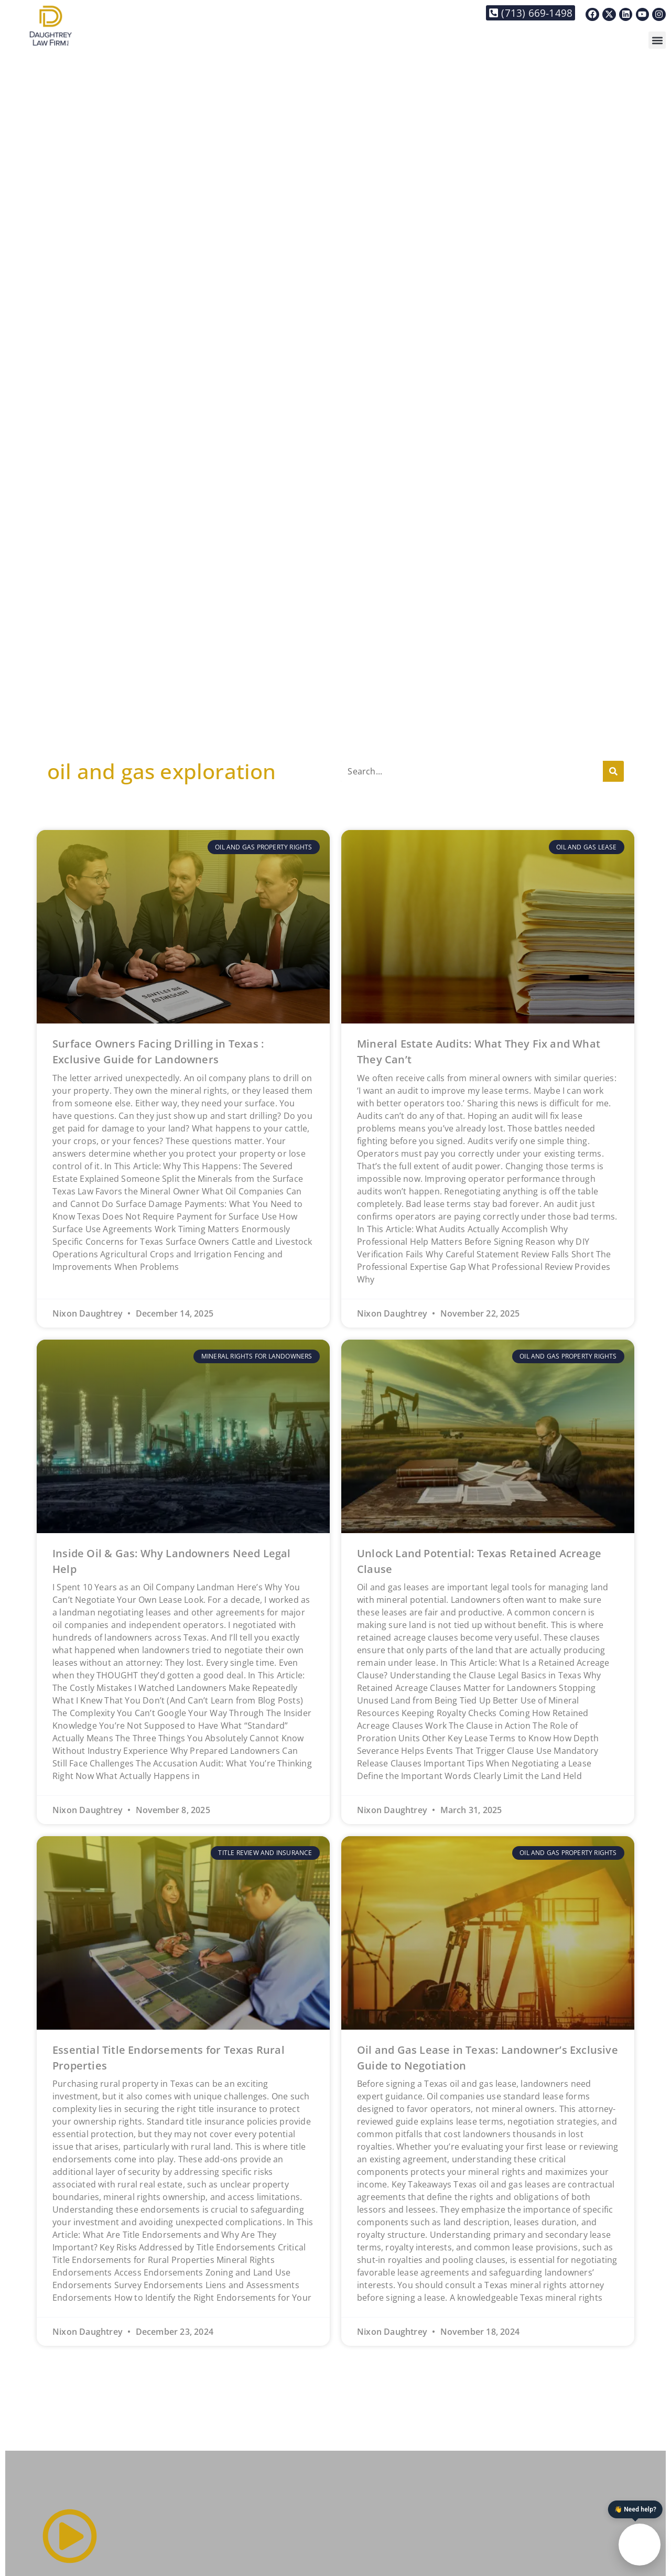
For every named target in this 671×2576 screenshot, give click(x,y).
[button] (657, 40)
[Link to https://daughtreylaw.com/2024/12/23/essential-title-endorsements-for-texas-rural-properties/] (183, 1933)
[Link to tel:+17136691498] (530, 12)
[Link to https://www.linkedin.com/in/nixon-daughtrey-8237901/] (626, 14)
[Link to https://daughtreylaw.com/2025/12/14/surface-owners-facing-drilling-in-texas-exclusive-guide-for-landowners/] (183, 926)
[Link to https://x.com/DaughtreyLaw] (609, 14)
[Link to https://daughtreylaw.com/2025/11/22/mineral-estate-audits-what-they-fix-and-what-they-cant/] (487, 926)
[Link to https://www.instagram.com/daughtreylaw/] (659, 14)
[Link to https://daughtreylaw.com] (50, 25)
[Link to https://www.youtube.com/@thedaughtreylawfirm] (643, 14)
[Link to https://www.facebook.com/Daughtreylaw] (592, 14)
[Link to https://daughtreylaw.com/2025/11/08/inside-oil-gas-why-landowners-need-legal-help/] (183, 1436)
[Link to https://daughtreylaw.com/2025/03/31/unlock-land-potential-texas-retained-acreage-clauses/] (487, 1436)
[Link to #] (70, 2536)
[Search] (613, 771)
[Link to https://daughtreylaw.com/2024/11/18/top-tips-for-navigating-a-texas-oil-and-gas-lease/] (487, 1933)
